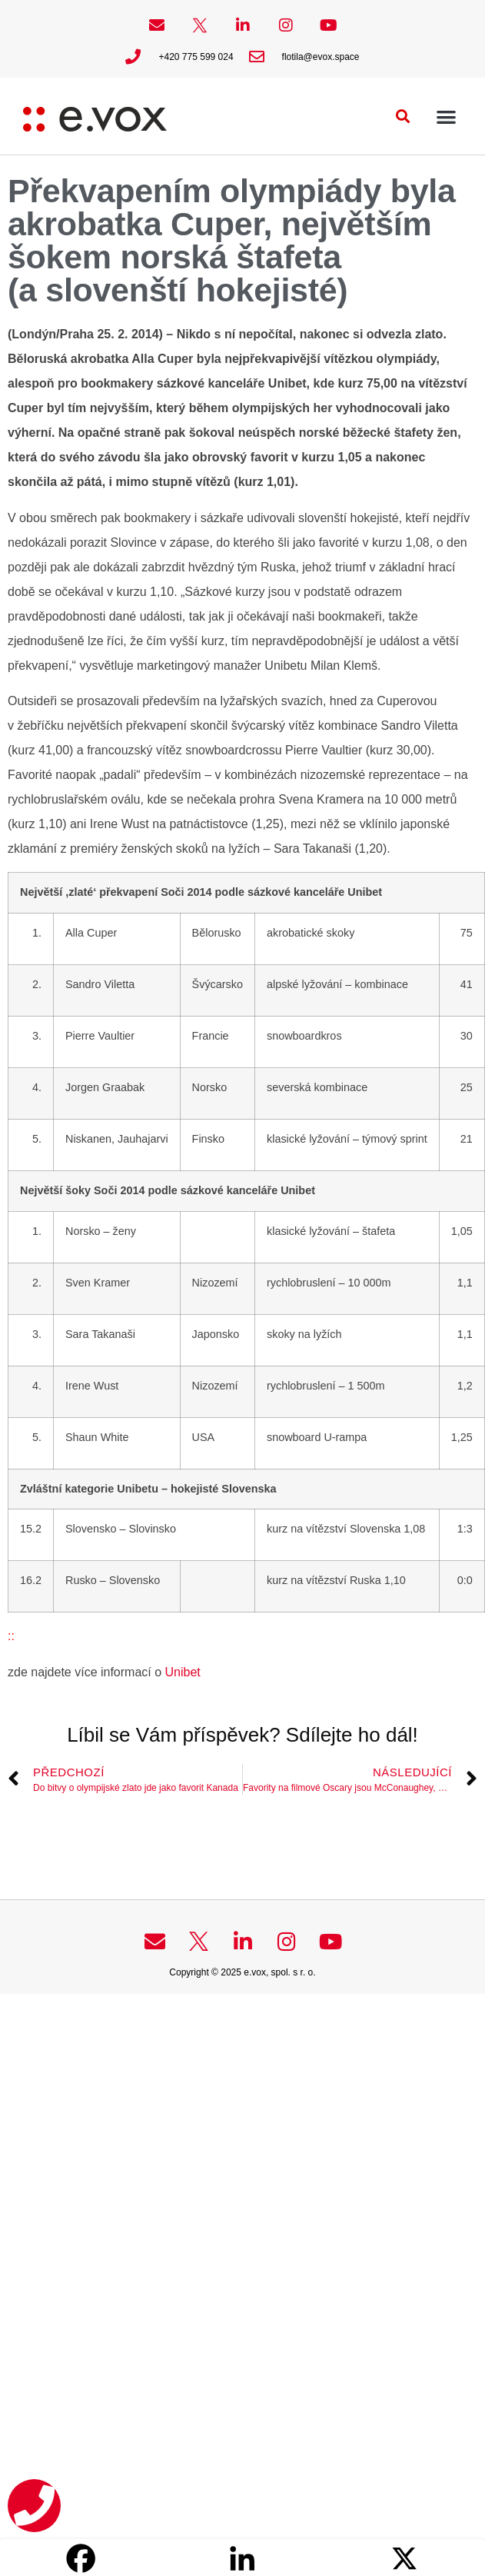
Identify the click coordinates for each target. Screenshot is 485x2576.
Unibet (181, 1672)
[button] (403, 116)
